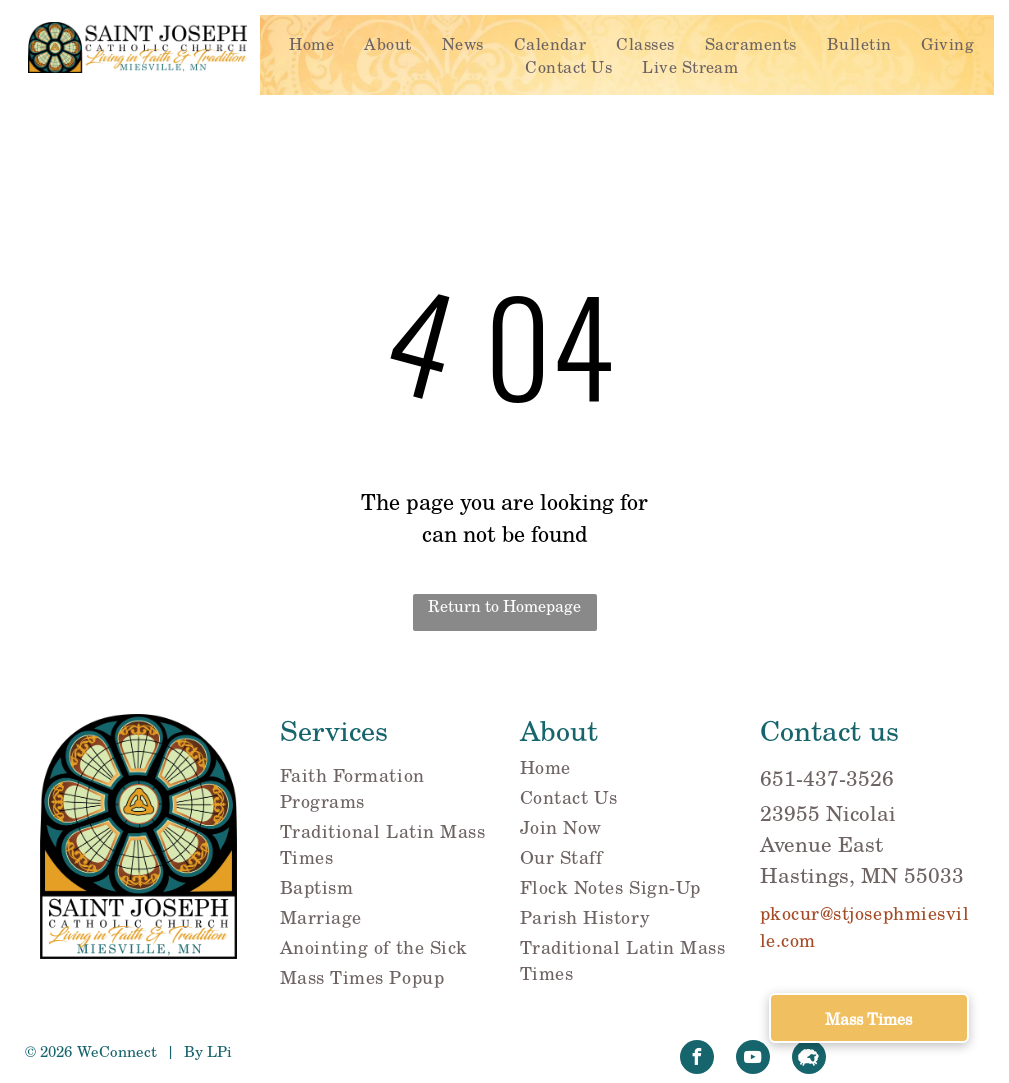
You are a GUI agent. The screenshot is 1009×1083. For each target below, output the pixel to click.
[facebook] (697, 1059)
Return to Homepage (504, 605)
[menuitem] (311, 43)
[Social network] (809, 1059)
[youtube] (753, 1059)
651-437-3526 (827, 777)
